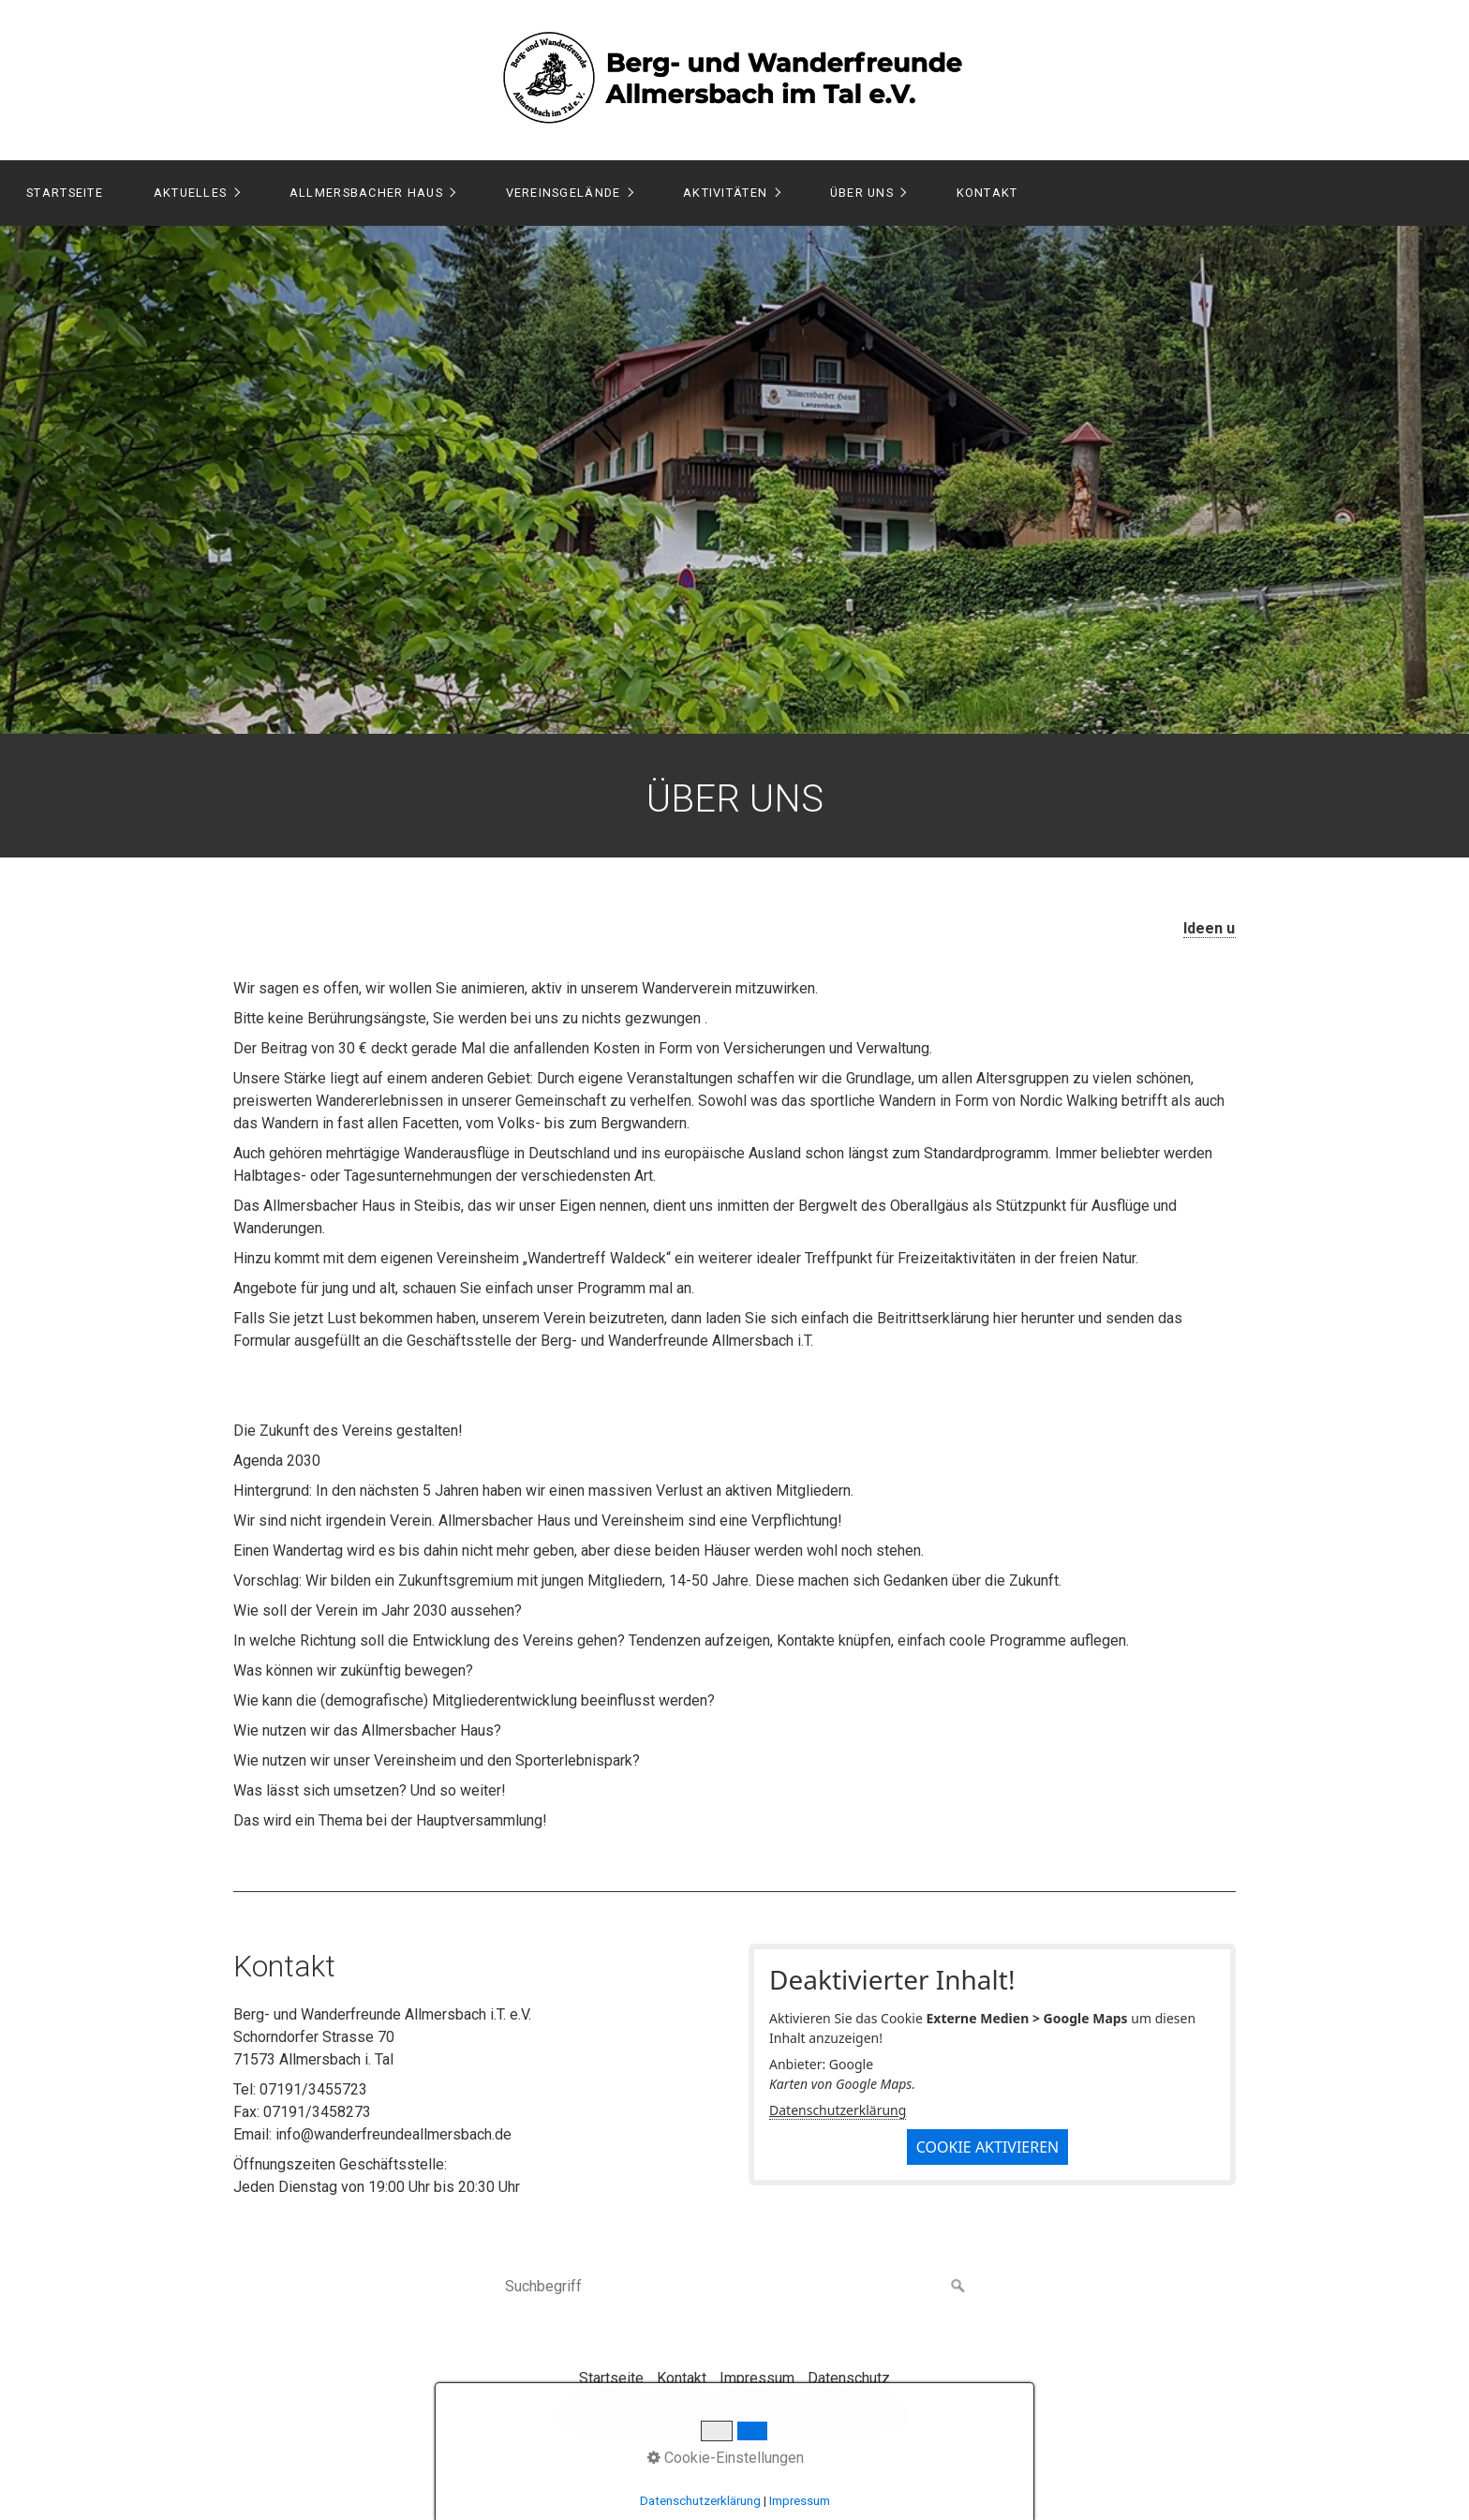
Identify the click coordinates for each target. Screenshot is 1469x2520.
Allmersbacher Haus (366, 193)
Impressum (757, 2378)
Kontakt (987, 193)
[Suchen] (958, 2286)
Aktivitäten (725, 193)
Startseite (64, 193)
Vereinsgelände (563, 193)
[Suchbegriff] (734, 2286)
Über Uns (862, 193)
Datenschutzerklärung (837, 2110)
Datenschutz (849, 2378)
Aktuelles (191, 193)
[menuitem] (64, 193)
